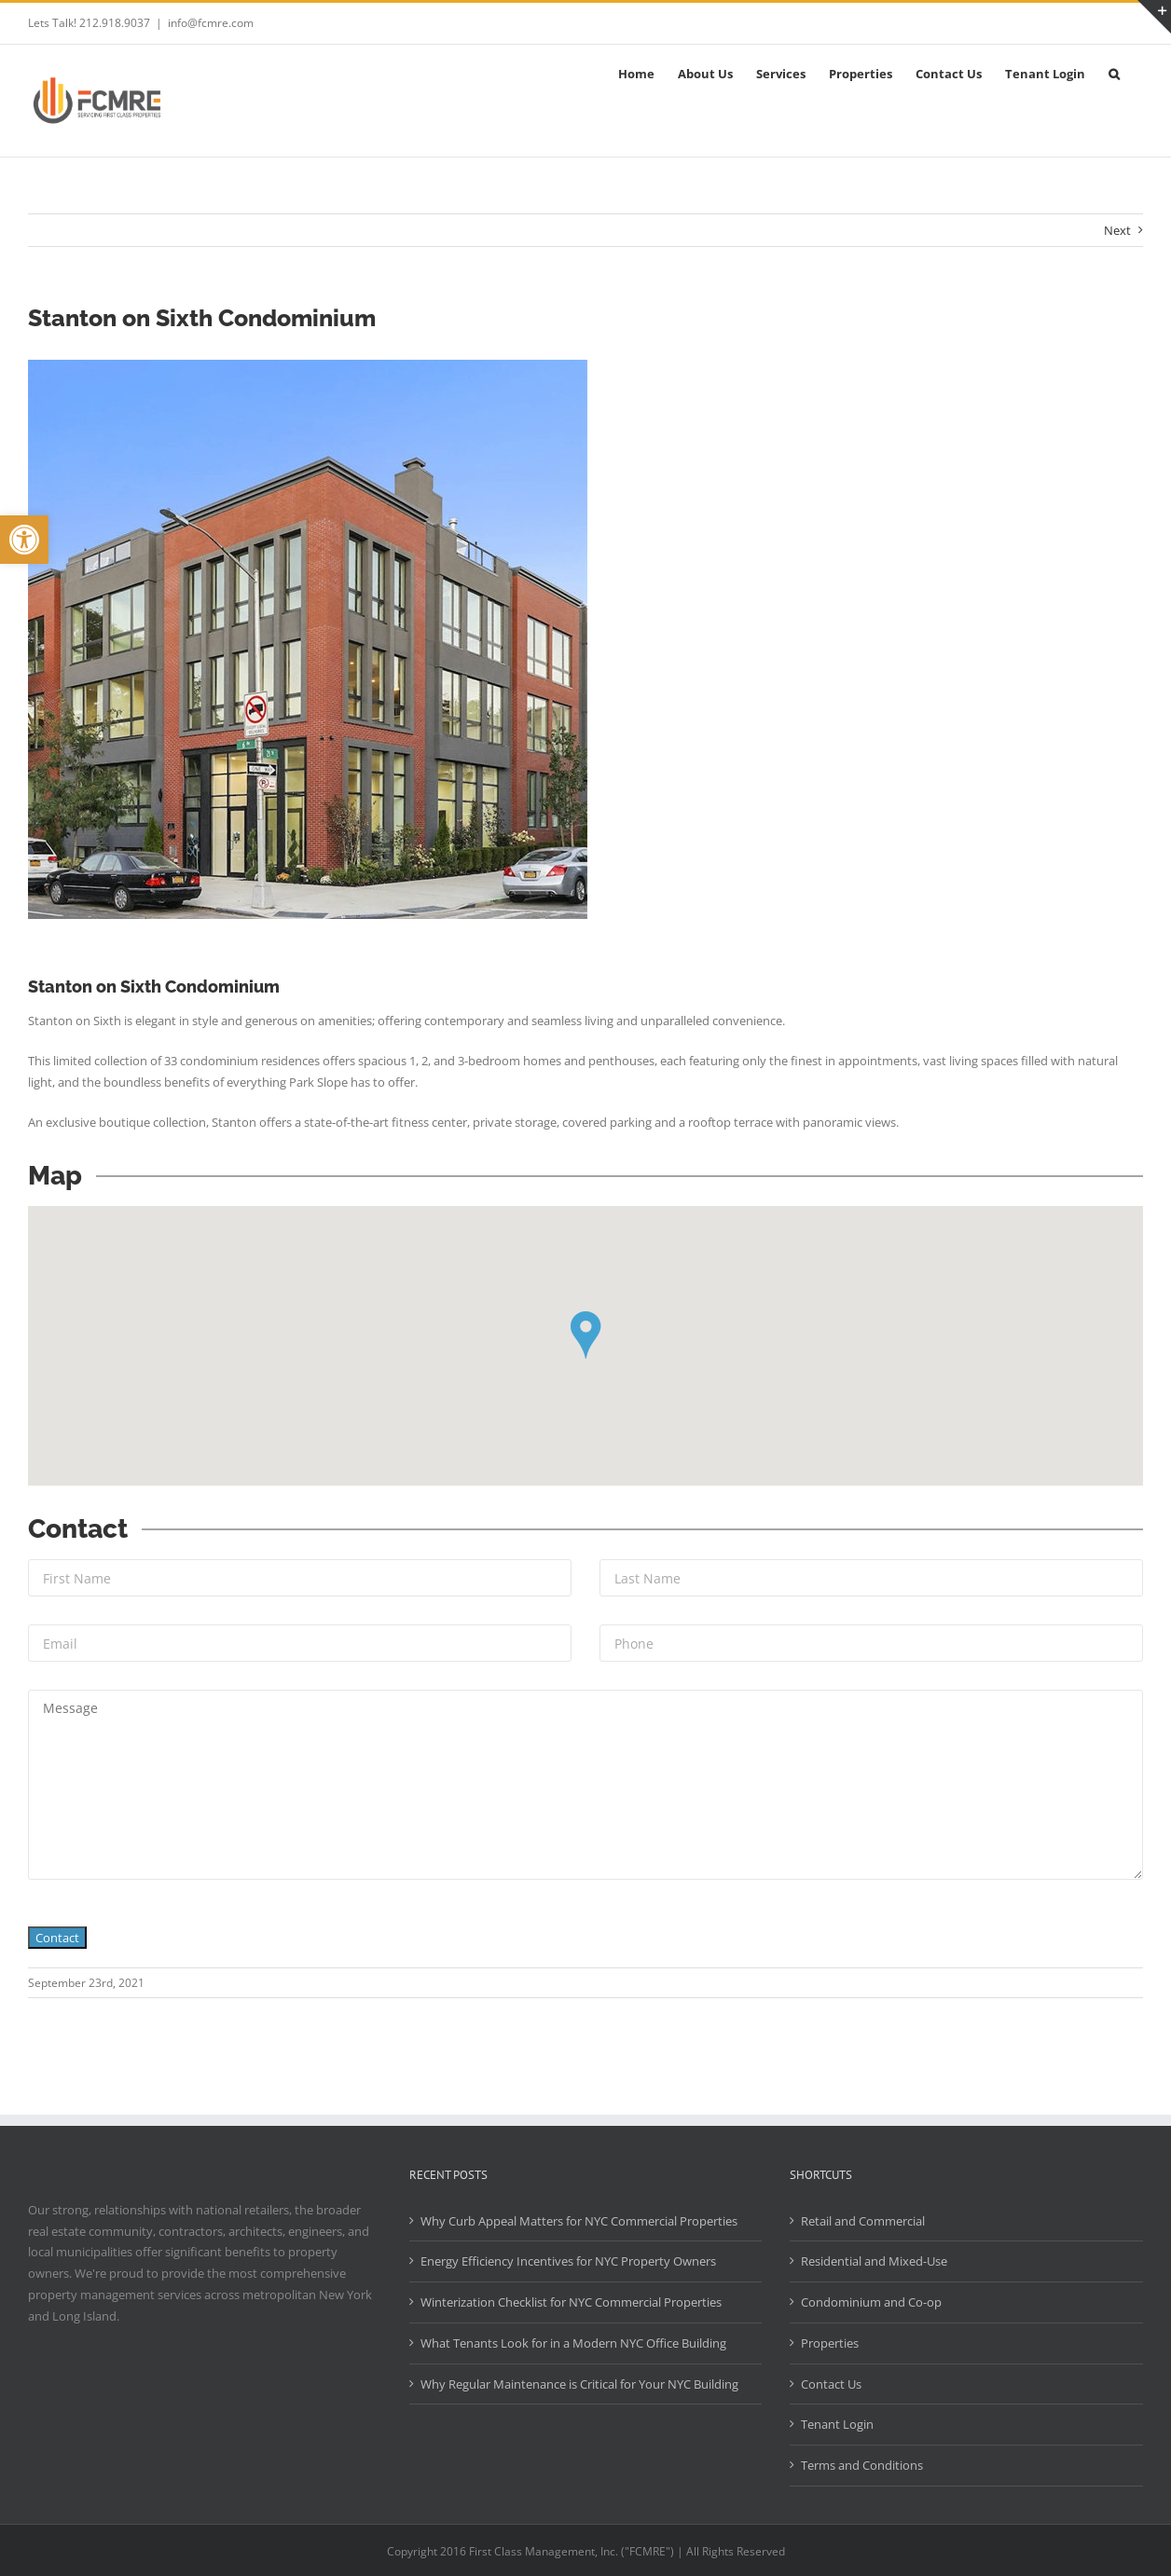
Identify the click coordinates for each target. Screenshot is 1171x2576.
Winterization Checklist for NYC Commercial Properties (571, 2302)
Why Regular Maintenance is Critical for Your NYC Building (579, 2384)
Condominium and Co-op (871, 2302)
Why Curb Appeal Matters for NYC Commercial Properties (578, 2221)
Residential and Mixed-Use (874, 2261)
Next (1117, 230)
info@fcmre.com (211, 23)
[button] (24, 539)
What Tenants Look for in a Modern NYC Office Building (573, 2343)
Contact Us (831, 2384)
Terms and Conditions (862, 2465)
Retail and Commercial (863, 2221)
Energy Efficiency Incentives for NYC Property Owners (568, 2261)
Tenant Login (837, 2424)
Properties (830, 2343)
